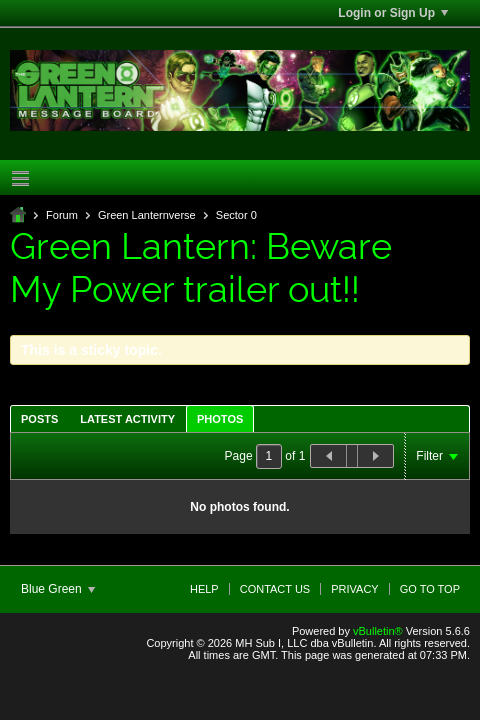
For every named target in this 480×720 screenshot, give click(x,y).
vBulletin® (378, 631)
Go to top (430, 589)
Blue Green (58, 589)
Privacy (354, 589)
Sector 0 (236, 215)
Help (204, 589)
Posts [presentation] (39, 419)
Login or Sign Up (393, 13)
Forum (62, 215)
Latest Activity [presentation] (127, 419)
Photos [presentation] (220, 419)
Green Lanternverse (147, 215)
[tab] (39, 418)
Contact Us (275, 589)
